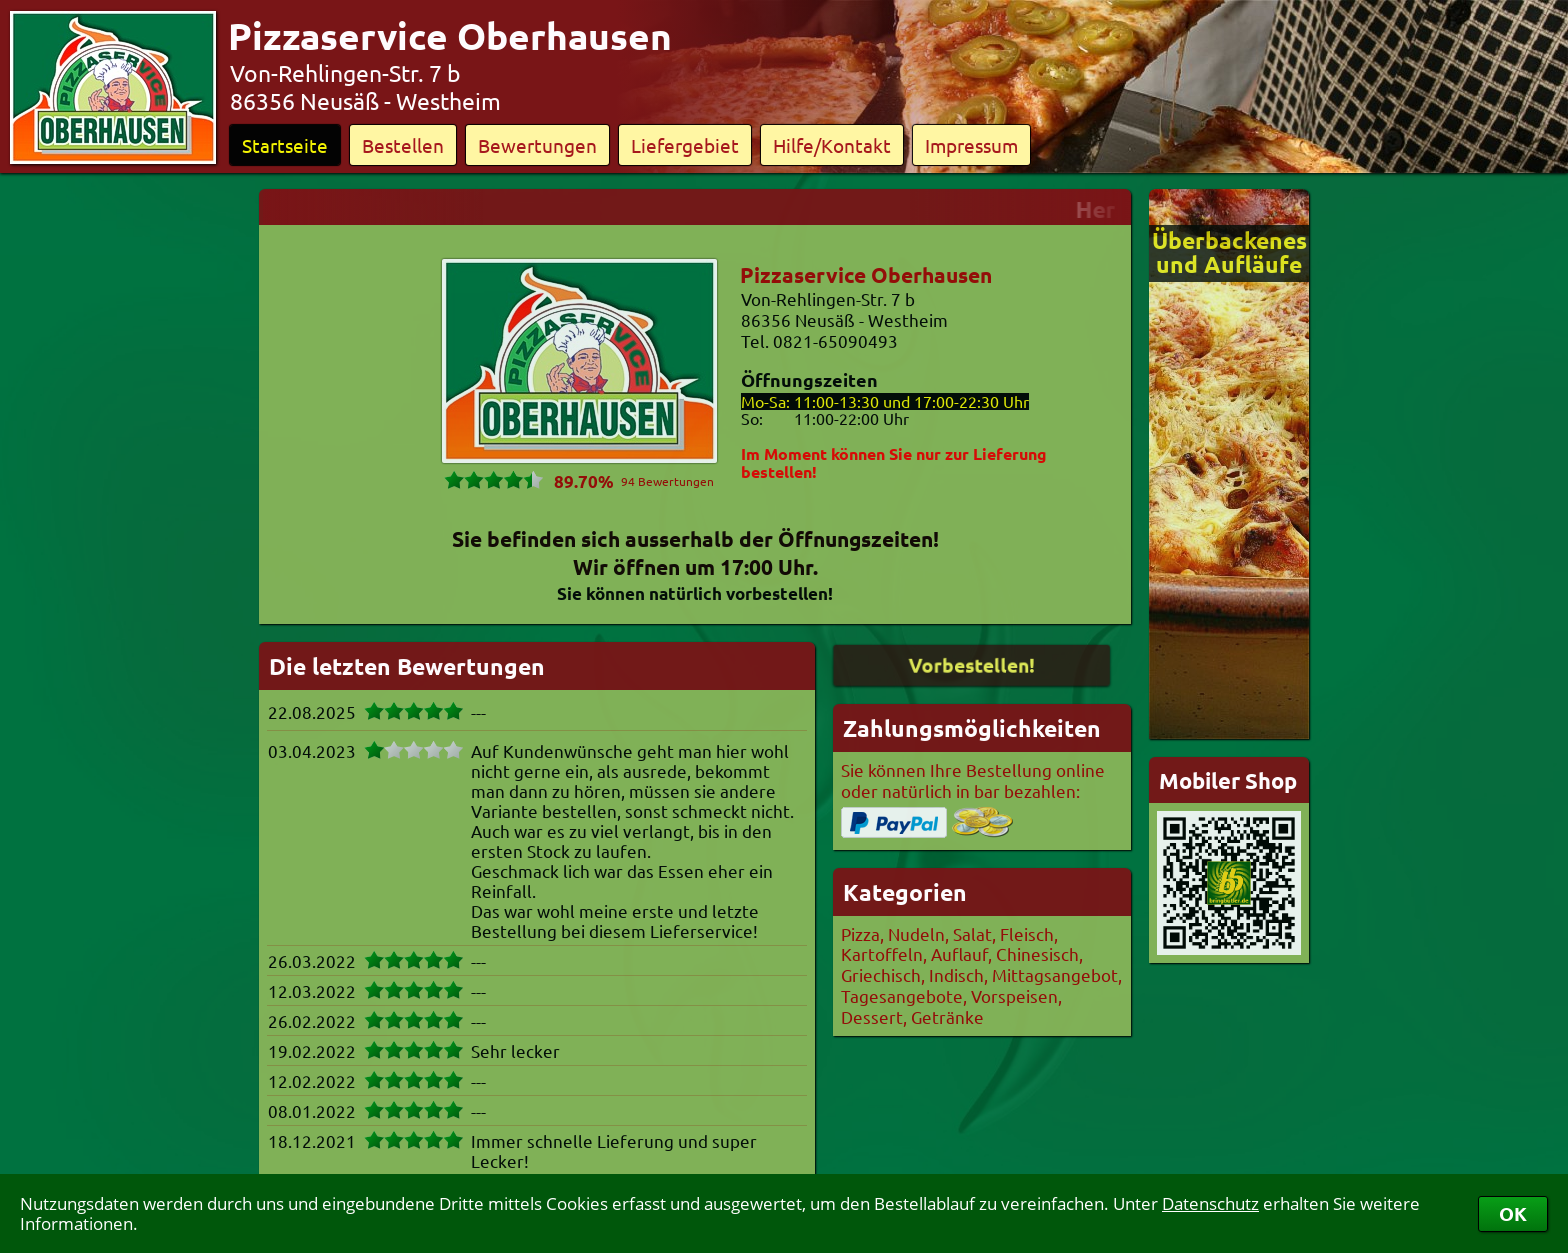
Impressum (971, 145)
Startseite (285, 145)
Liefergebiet (685, 145)
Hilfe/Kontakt (832, 145)
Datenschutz (1210, 1203)
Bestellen (403, 145)
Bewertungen (537, 145)
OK (1513, 1213)
